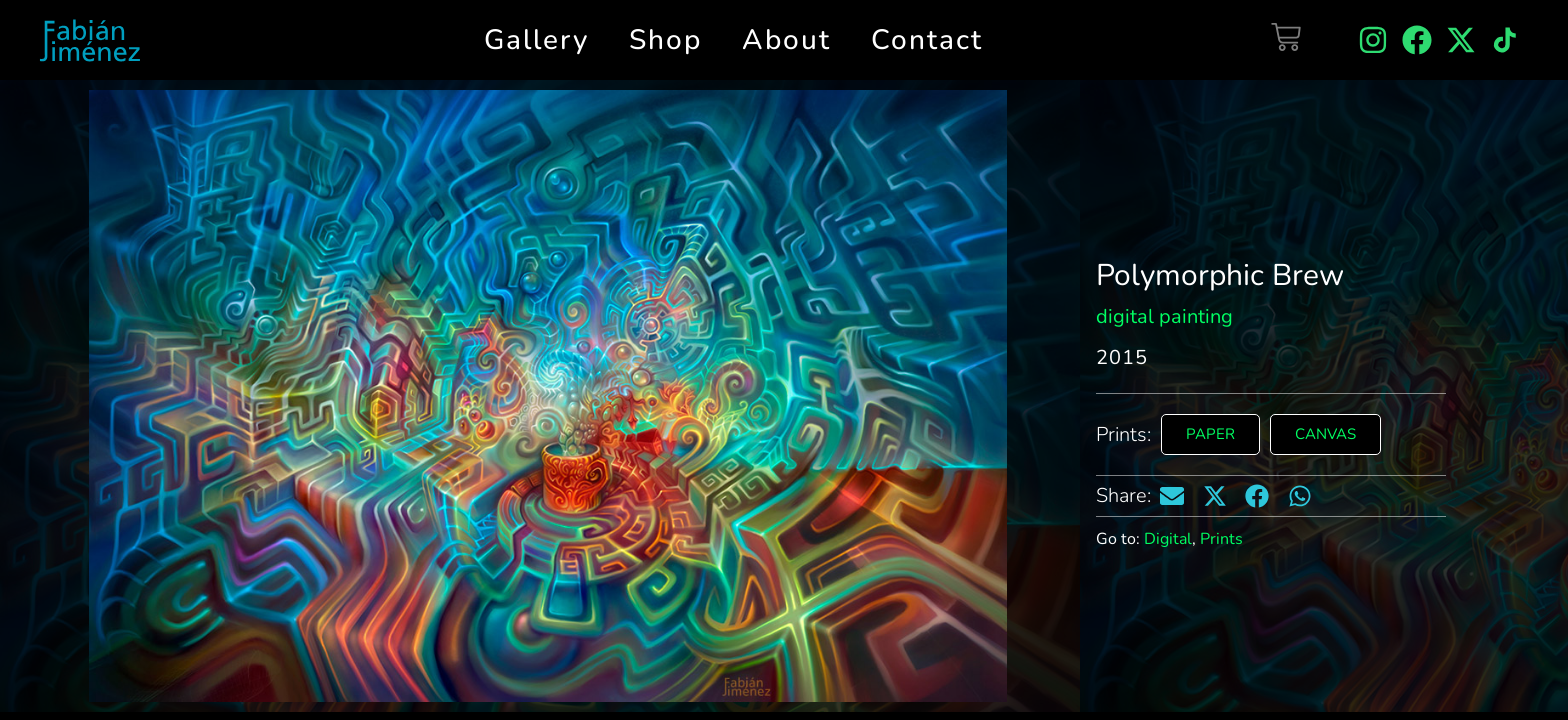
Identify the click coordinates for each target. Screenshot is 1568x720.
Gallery (536, 40)
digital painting (1164, 316)
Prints (1221, 539)
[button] (1172, 496)
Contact (927, 40)
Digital (1168, 539)
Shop (665, 40)
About (786, 40)
